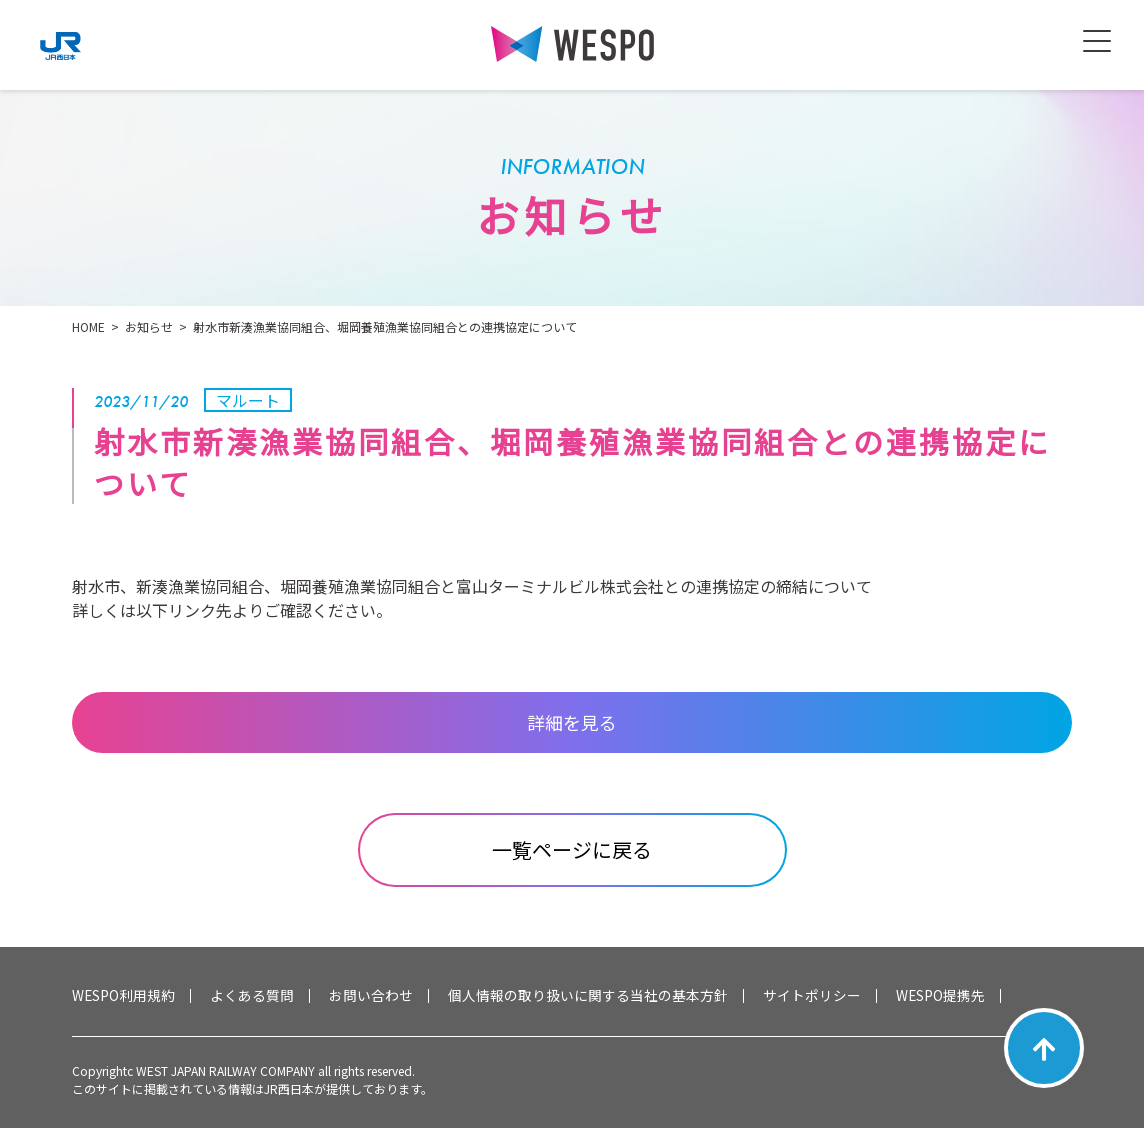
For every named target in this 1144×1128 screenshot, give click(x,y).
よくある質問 (252, 996)
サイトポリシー (812, 996)
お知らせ (149, 326)
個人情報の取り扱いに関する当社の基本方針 (588, 996)
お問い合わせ (371, 996)
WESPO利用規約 (123, 996)
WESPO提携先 (940, 996)
